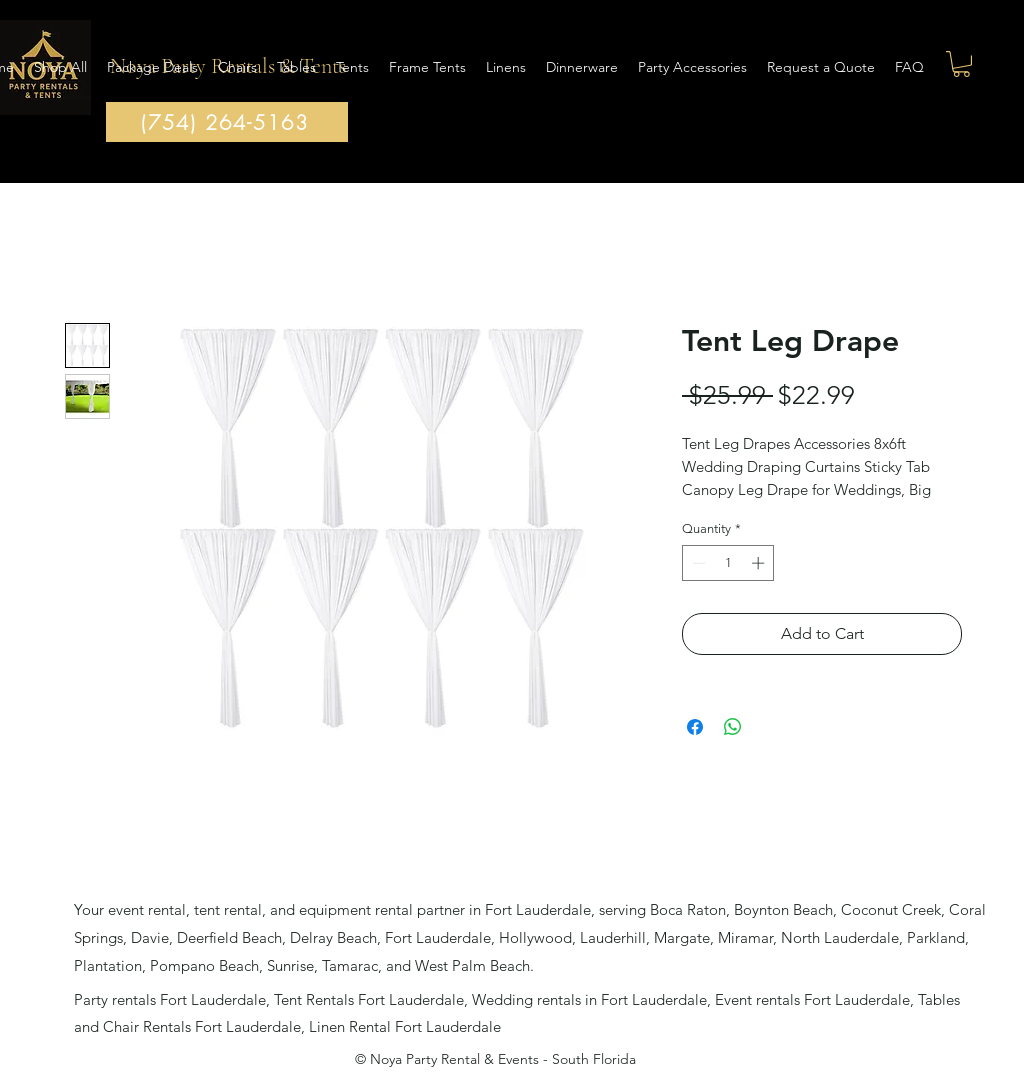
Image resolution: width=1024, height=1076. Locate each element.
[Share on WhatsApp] (733, 727)
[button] (961, 64)
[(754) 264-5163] (227, 122)
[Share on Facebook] (695, 727)
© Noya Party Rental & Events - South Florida (495, 1059)
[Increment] (760, 563)
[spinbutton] (728, 563)
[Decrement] (697, 563)
